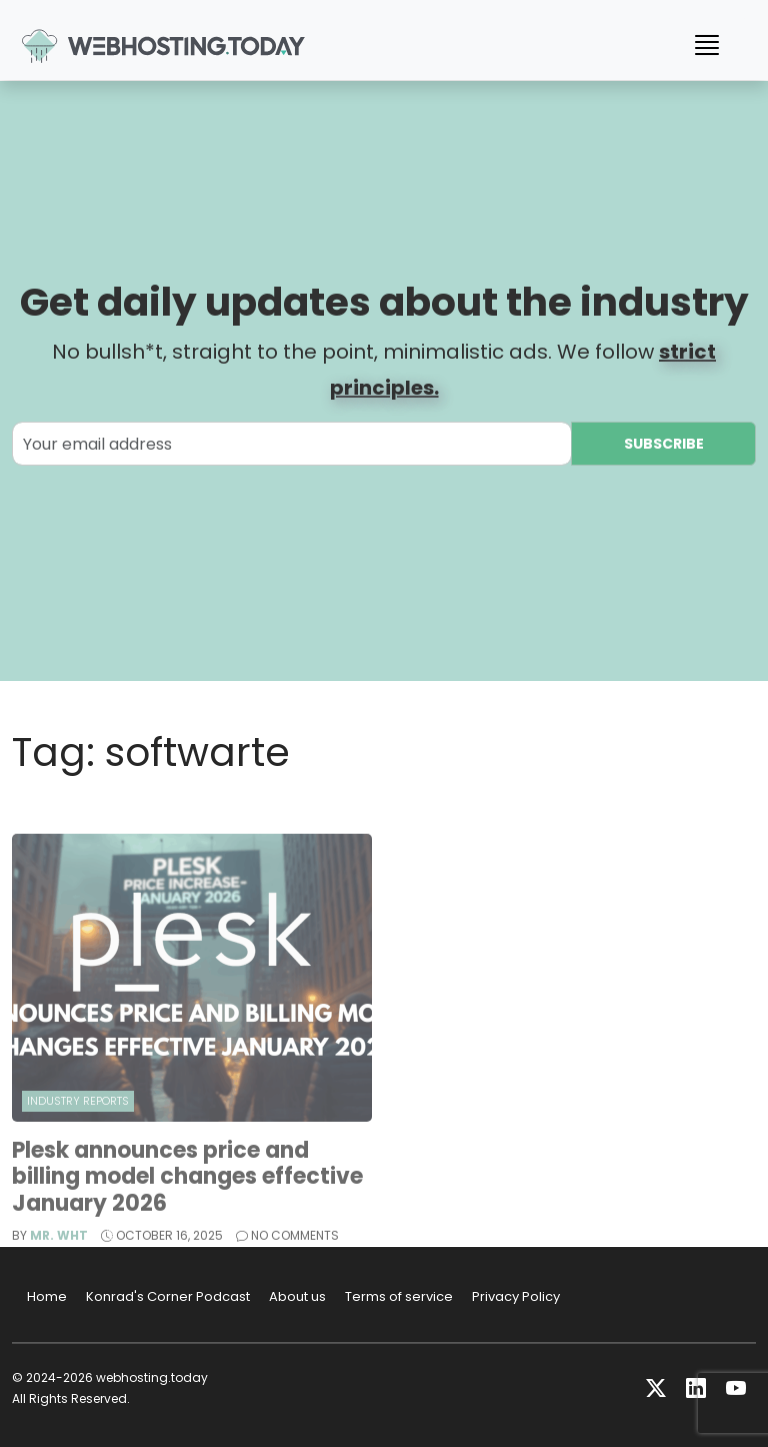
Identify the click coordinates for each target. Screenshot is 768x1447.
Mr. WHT (59, 1255)
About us (297, 1296)
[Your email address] (292, 446)
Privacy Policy (516, 1296)
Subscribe (664, 446)
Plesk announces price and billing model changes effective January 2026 (187, 1197)
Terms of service (399, 1296)
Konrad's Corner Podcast (168, 1296)
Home (47, 1296)
